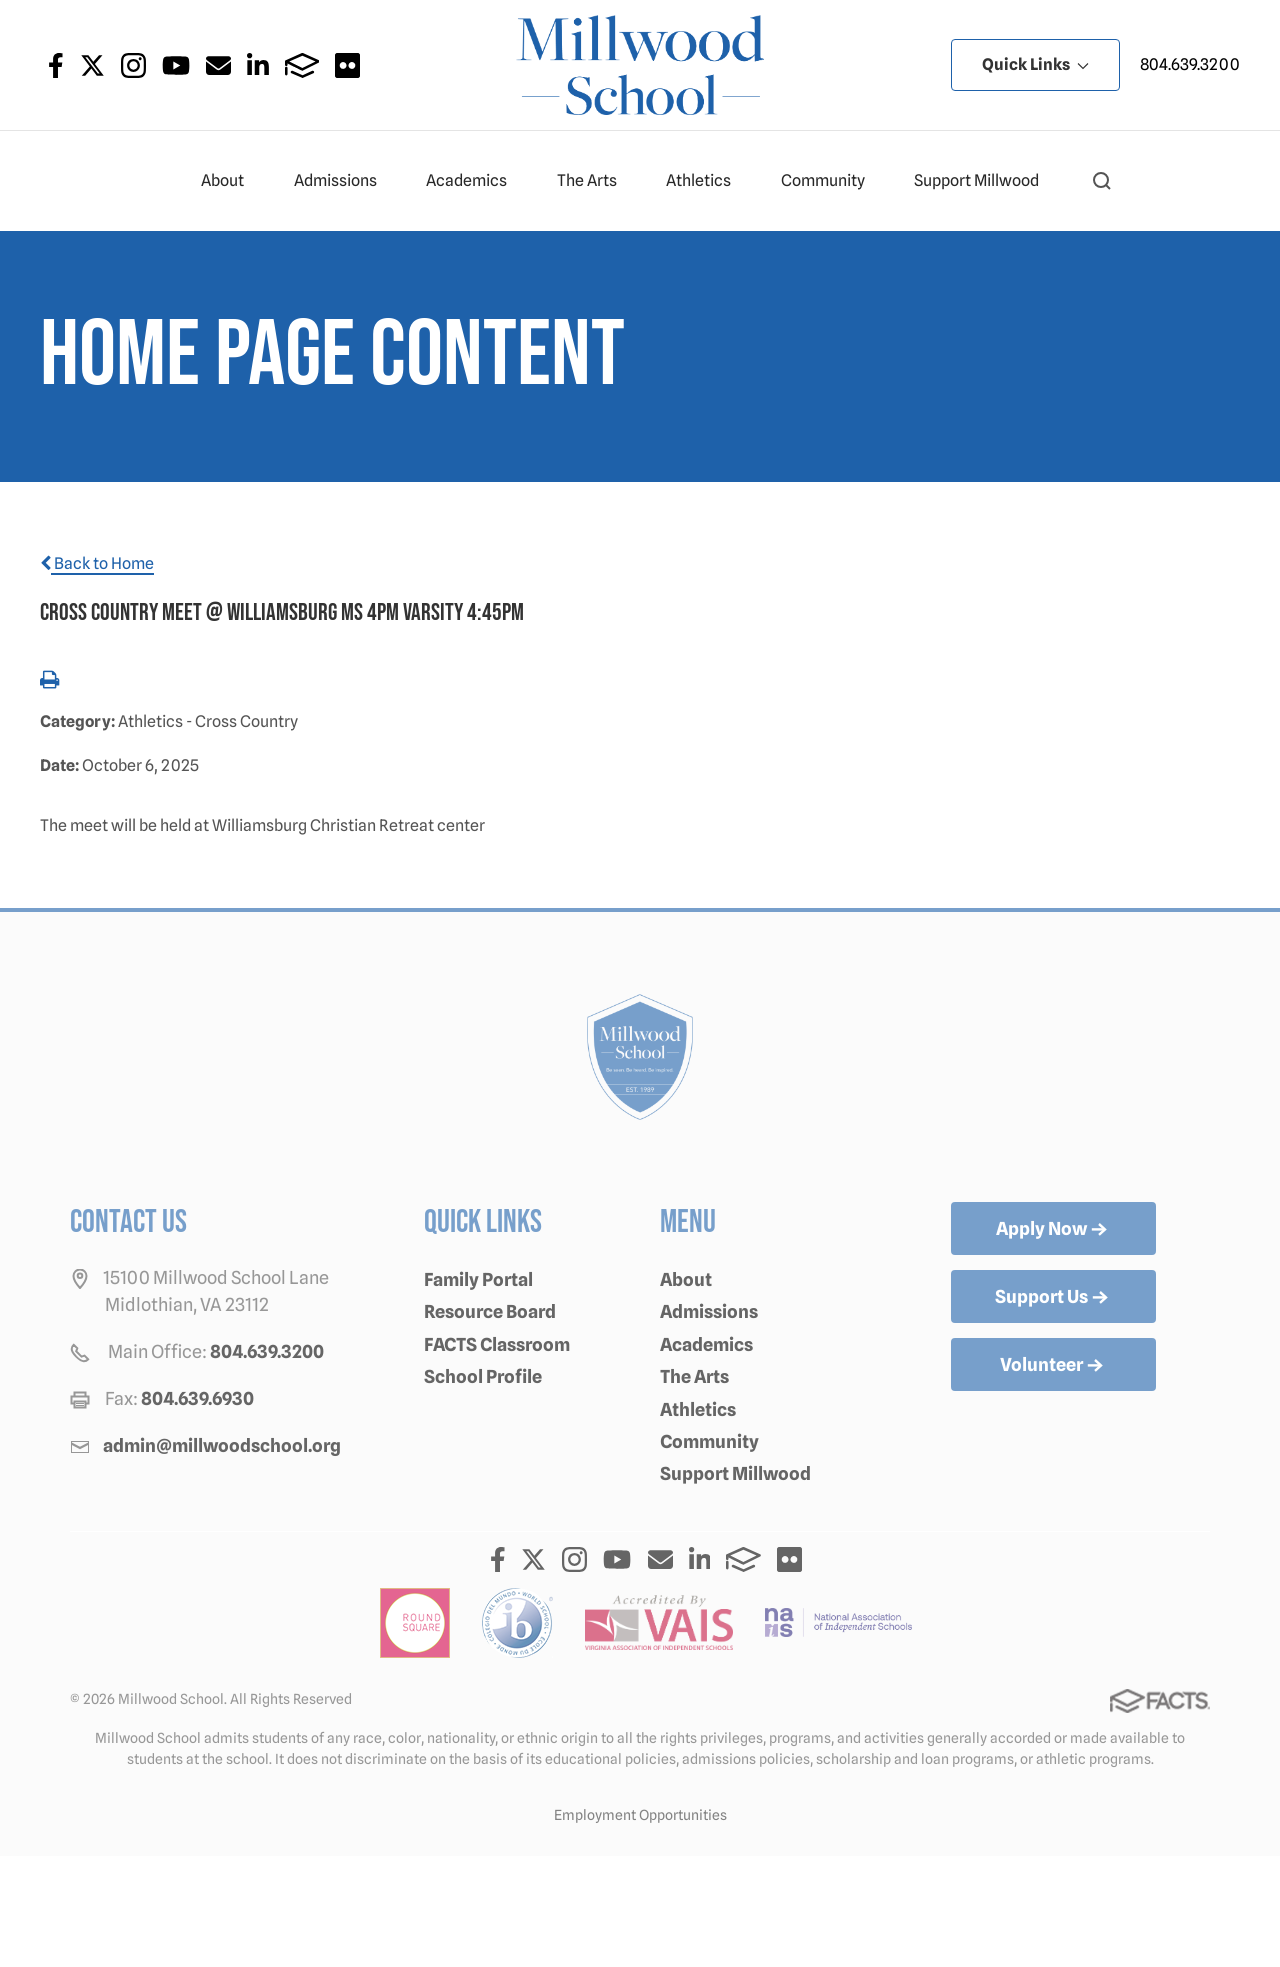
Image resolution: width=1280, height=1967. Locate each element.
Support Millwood (985, 181)
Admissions (344, 181)
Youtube (176, 65)
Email (218, 65)
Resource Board (490, 1311)
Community (831, 181)
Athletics (707, 181)
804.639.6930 (197, 1398)
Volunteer (1053, 1366)
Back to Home (97, 563)
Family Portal (478, 1279)
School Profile (483, 1376)
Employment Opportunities (640, 1815)
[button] (1102, 181)
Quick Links (1035, 64)
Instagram (133, 65)
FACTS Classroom (497, 1344)
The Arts (595, 181)
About (231, 181)
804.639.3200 (1190, 64)
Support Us (1053, 1298)
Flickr (347, 65)
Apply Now (1053, 1230)
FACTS (302, 65)
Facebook (56, 65)
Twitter (92, 65)
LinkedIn (258, 65)
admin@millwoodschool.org (222, 1445)
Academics (475, 181)
